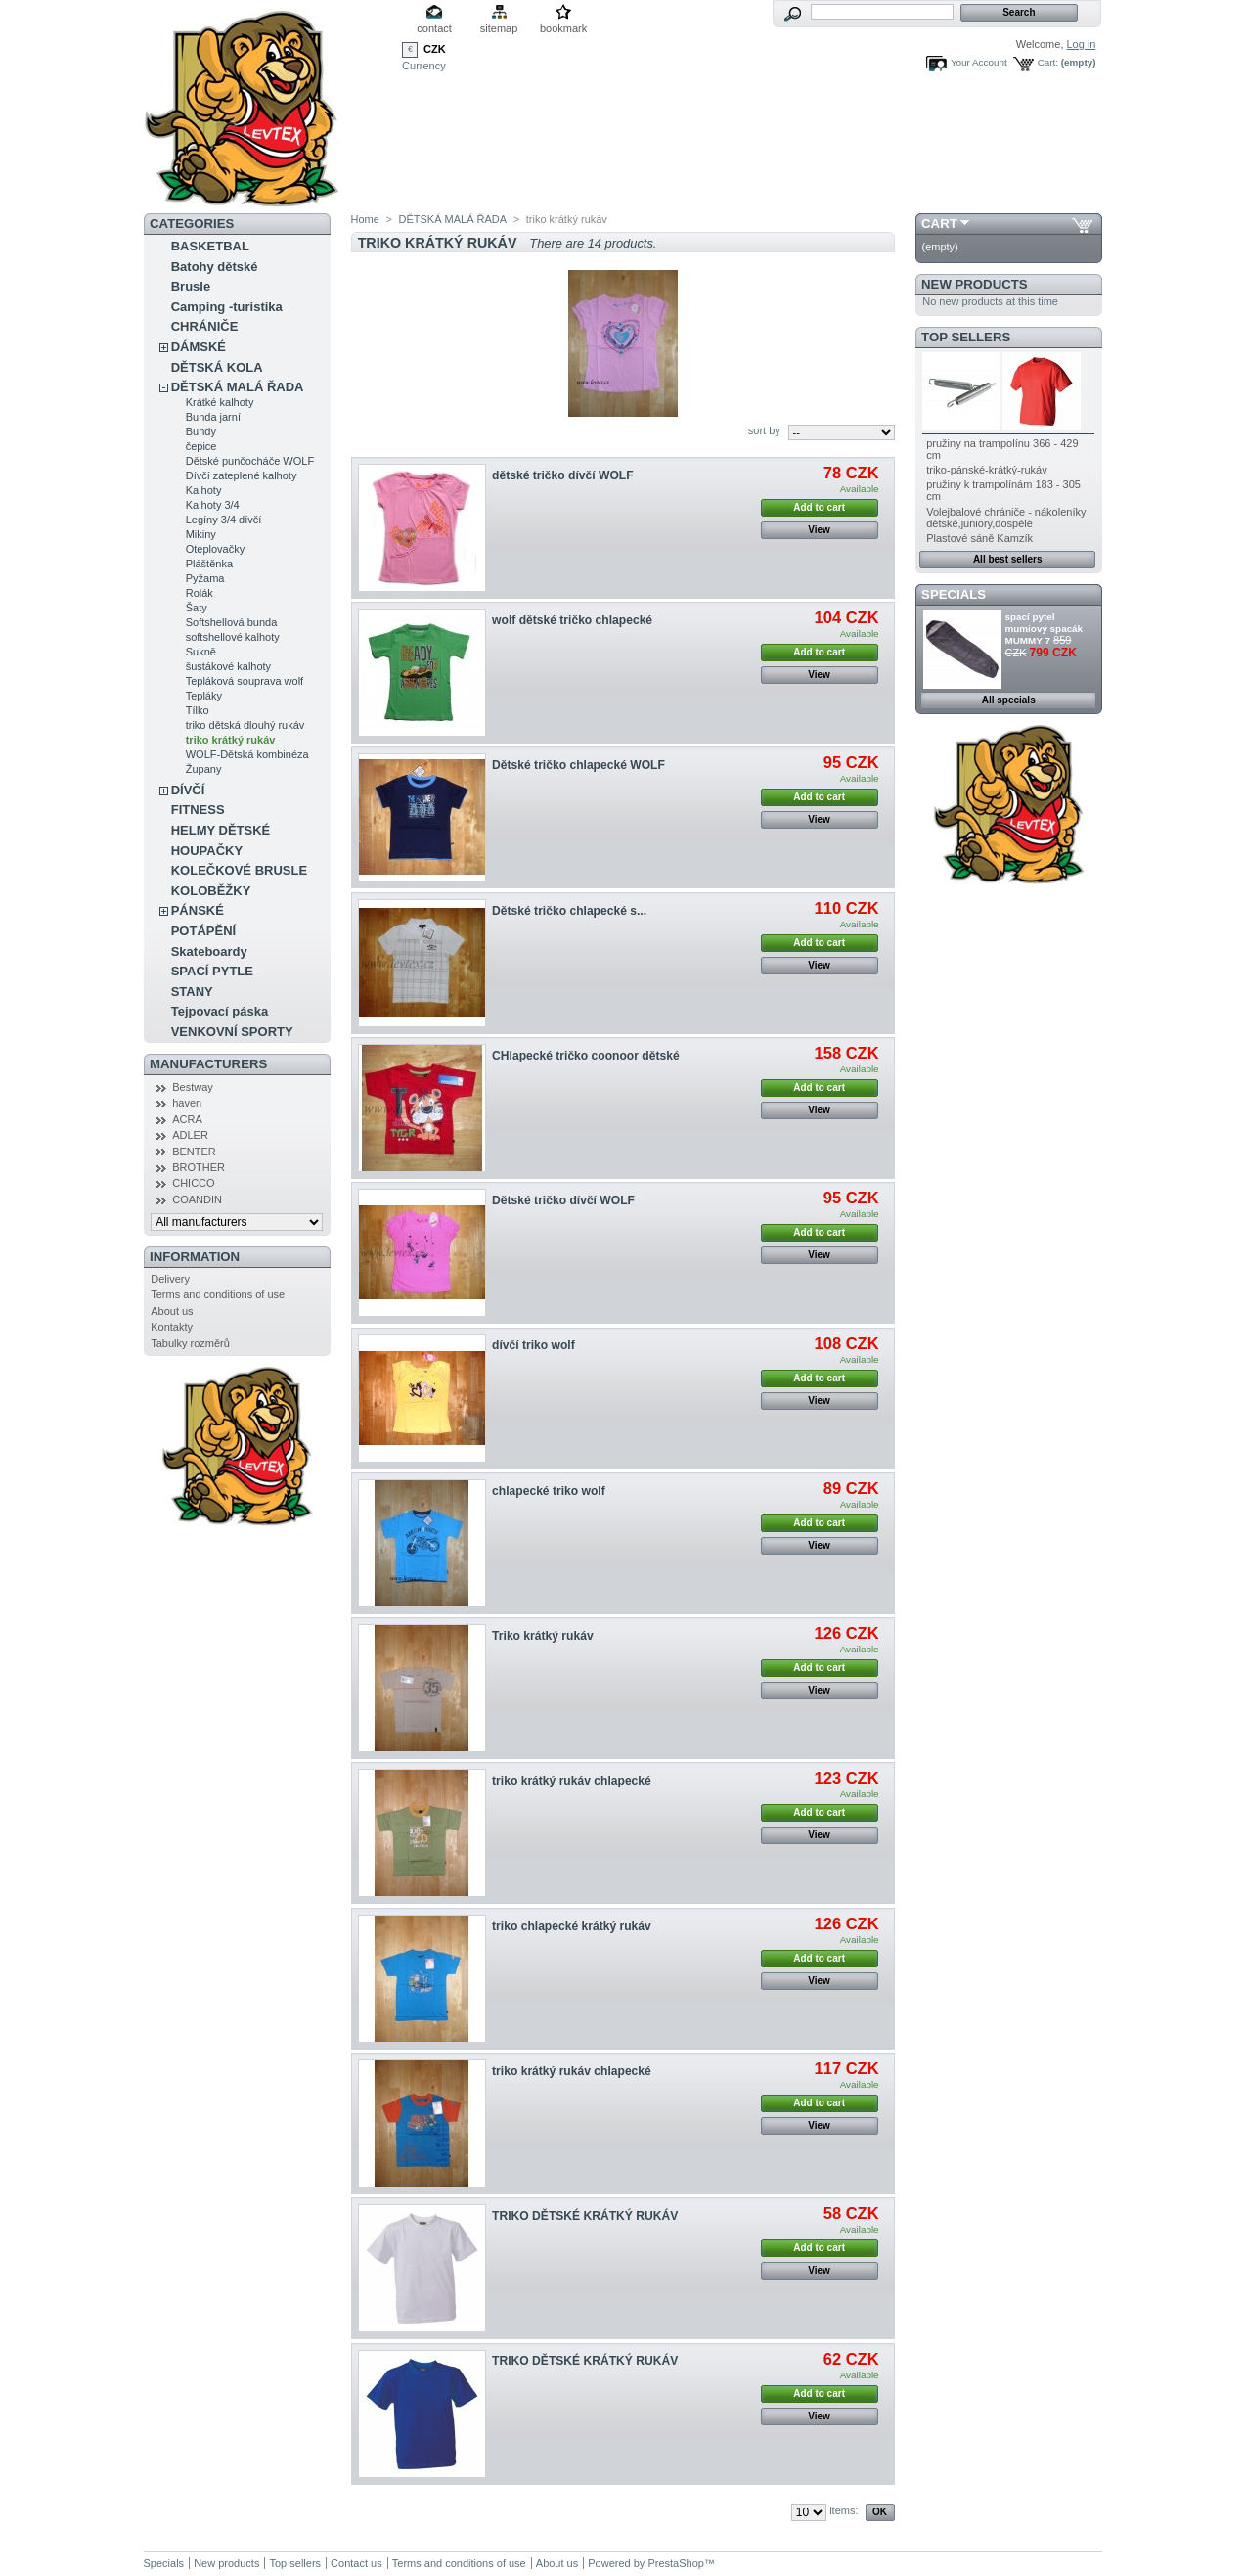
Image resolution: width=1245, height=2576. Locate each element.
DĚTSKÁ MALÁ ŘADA (237, 387)
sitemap (499, 28)
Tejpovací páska (219, 1011)
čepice (201, 446)
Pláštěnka (209, 563)
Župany (204, 769)
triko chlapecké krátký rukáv (571, 1926)
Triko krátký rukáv (543, 1636)
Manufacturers (208, 1064)
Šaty (196, 607)
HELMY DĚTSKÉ (221, 830)
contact (434, 28)
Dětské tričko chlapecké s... (569, 911)
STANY (192, 991)
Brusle (190, 286)
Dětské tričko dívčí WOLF (563, 1200)
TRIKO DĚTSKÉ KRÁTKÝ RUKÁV (585, 2216)
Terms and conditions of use (218, 1294)
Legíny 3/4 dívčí (224, 519)
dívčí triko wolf (533, 1345)
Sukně (201, 651)
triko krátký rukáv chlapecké (571, 1780)
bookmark (563, 28)
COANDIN (197, 1199)
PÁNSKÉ (197, 910)
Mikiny (201, 534)
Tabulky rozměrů (190, 1343)
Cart (939, 223)
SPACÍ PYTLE (212, 971)
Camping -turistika (227, 306)
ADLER (190, 1135)
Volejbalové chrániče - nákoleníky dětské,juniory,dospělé (1006, 517)
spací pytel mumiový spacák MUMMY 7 (1044, 628)
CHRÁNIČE (205, 326)
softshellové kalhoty (233, 637)
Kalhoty (204, 490)
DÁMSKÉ (198, 346)
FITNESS (198, 809)
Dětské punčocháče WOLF (250, 461)
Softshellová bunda (232, 622)
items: (843, 2510)
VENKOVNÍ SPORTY (232, 1031)
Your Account (979, 62)
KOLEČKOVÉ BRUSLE (239, 870)
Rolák (199, 593)
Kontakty (172, 1327)
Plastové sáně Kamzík (979, 538)
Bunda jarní (213, 417)
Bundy (201, 431)
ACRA (187, 1119)
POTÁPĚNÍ (203, 931)
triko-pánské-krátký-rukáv (986, 469)
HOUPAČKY (207, 850)
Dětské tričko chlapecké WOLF (578, 765)
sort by (764, 430)
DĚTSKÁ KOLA (217, 367)
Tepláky (204, 695)
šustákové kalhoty (228, 666)
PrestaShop (675, 2563)
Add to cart (819, 507)
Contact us (356, 2563)
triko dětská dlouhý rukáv (245, 725)
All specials (1009, 700)
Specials (953, 594)
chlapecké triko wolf (548, 1491)
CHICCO (193, 1183)
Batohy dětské (214, 266)
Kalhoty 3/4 (213, 505)
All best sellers (1008, 559)
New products (974, 284)
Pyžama (205, 578)
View (819, 529)
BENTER (194, 1151)
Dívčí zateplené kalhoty (241, 475)
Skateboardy (209, 951)
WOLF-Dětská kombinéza (247, 754)
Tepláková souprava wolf (244, 681)
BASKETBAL (210, 246)
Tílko (197, 710)
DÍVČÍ (188, 790)
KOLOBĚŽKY (211, 890)
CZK (434, 49)
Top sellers (965, 337)
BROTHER (198, 1167)
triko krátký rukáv (231, 740)
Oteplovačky (215, 549)
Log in (1081, 44)
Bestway (192, 1087)
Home (365, 219)
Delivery (170, 1279)
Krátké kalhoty (220, 402)
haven (186, 1102)
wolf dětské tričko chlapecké (572, 620)
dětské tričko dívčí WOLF (563, 475)
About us (172, 1311)
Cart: (1048, 62)
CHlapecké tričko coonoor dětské (586, 1055)
